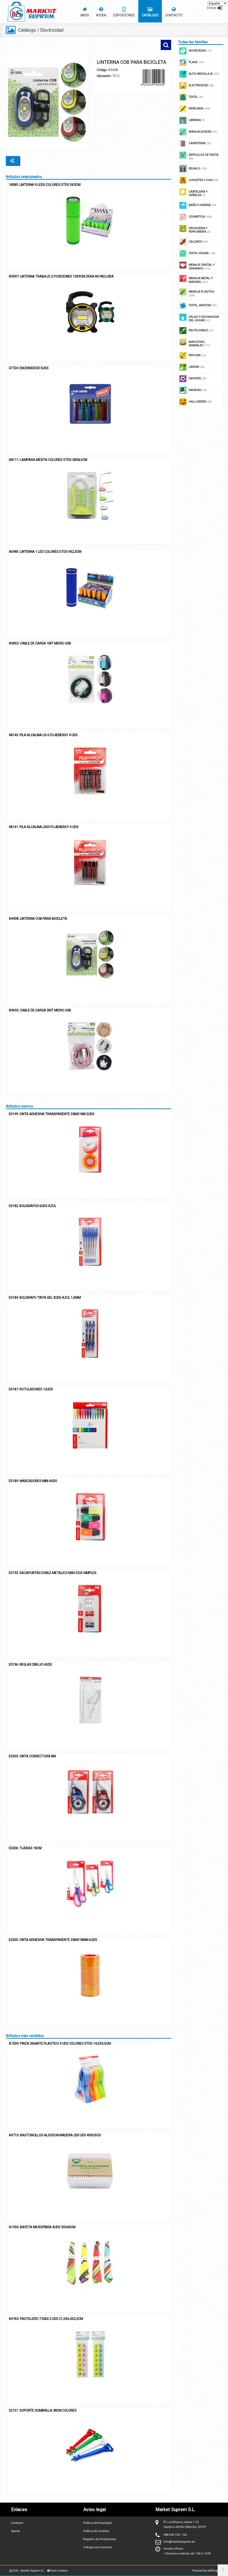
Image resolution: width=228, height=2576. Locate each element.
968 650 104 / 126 (175, 2534)
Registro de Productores (99, 2539)
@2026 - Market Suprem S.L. (27, 2570)
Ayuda (15, 2531)
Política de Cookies (96, 2531)
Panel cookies (57, 2570)
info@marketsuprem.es (179, 2541)
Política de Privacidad (97, 2523)
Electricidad (53, 30)
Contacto (17, 2523)
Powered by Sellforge (205, 2570)
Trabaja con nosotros (97, 2547)
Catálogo (27, 30)
